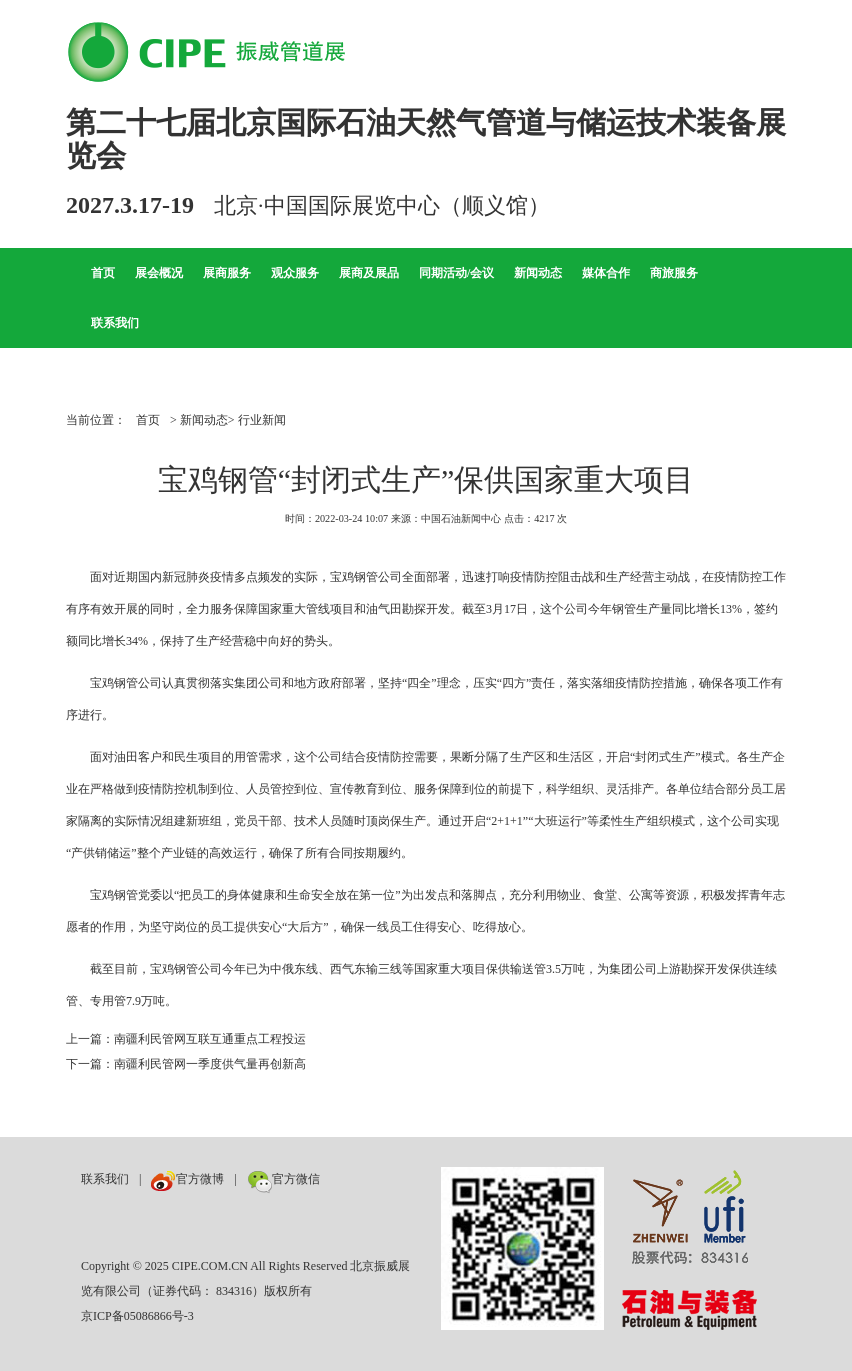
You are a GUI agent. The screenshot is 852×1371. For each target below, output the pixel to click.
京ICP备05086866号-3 (137, 1316)
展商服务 (227, 273)
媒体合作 (606, 273)
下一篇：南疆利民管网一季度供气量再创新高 (186, 1064)
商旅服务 (674, 273)
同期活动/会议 (456, 273)
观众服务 (295, 273)
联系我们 (115, 323)
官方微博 (187, 1179)
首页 (103, 273)
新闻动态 (538, 273)
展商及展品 (369, 273)
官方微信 (283, 1179)
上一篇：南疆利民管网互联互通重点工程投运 (186, 1039)
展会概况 (159, 273)
